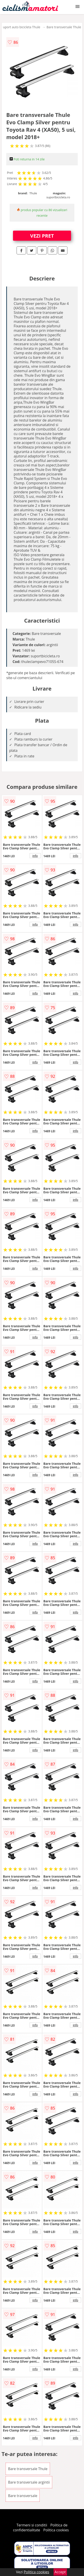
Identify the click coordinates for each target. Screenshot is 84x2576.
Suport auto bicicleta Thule (20, 27)
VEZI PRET (42, 235)
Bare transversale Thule (64, 27)
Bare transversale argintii (29, 2482)
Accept (60, 2571)
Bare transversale (22, 2495)
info (35, 856)
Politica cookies (56, 2530)
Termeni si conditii (32, 2525)
